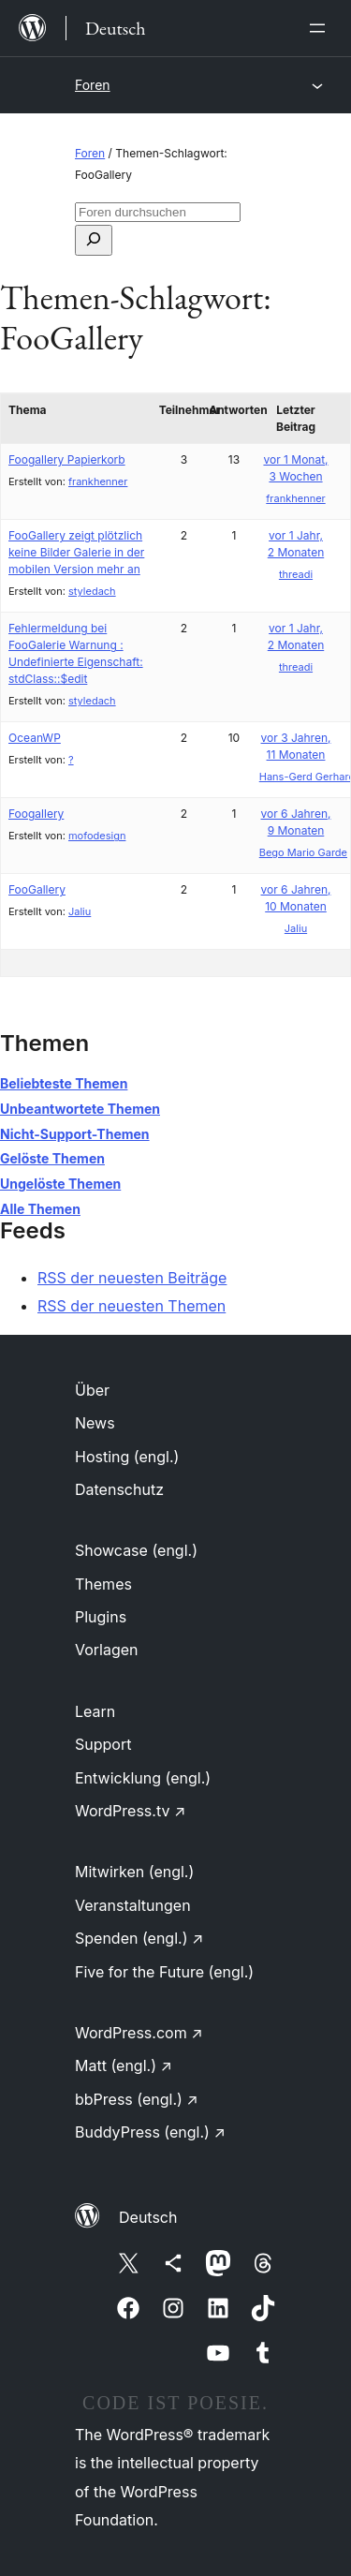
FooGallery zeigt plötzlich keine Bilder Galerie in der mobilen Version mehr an (76, 552)
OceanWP (34, 738)
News (95, 1423)
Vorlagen (107, 1649)
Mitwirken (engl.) (134, 1871)
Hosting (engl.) (127, 1456)
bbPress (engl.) (136, 2099)
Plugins (100, 1616)
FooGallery (37, 889)
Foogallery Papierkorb (66, 459)
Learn (95, 1711)
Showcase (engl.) (136, 1550)
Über (92, 1390)
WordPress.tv (130, 1810)
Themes (103, 1584)
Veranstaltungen (133, 1905)
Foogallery (36, 814)
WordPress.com (139, 2032)
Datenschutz (119, 1489)
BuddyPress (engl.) (150, 2132)
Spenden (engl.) (139, 1938)
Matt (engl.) (123, 2065)
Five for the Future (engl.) (164, 1971)
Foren (92, 85)
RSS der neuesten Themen (131, 1305)
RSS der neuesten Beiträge (132, 1277)
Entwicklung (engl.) (143, 1778)
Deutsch (148, 2217)
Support (103, 1744)
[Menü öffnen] (321, 28)
